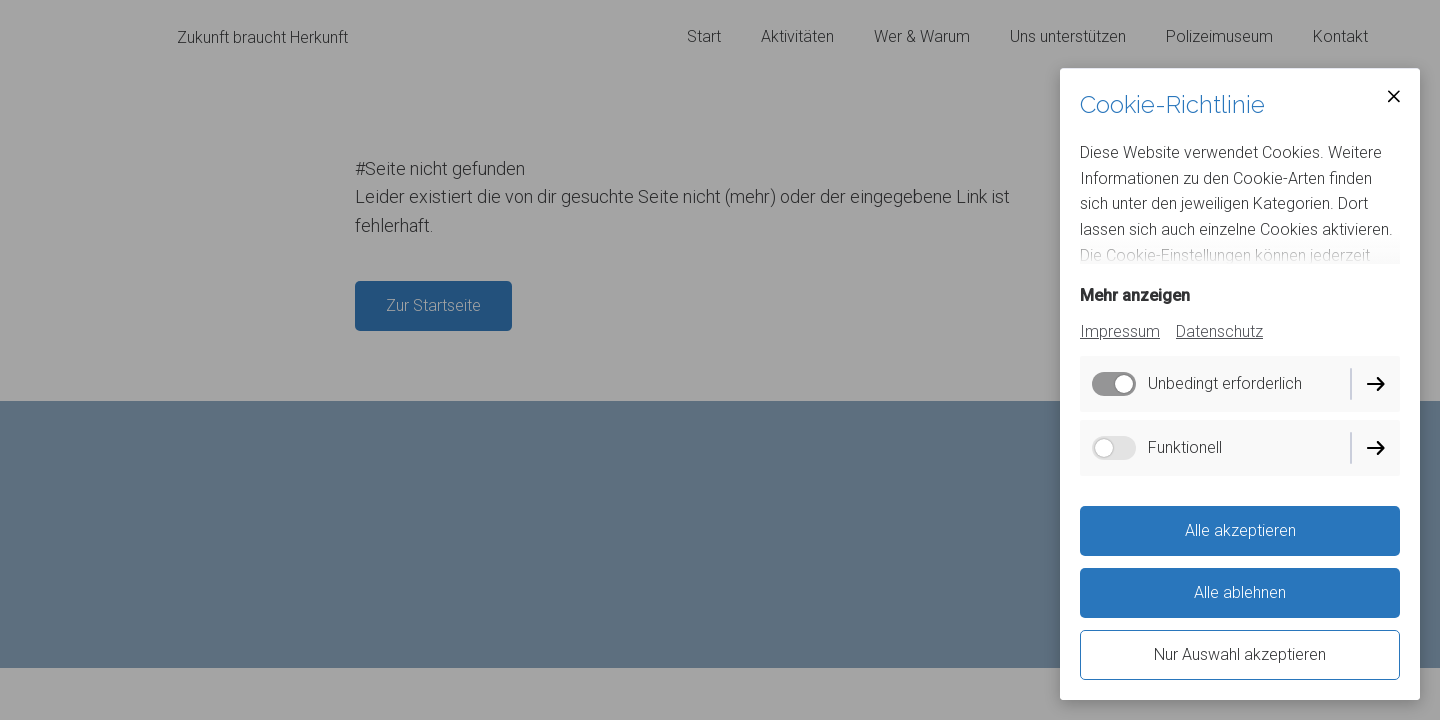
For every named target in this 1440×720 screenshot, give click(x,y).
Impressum (1120, 331)
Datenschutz (1219, 331)
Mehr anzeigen (1135, 295)
